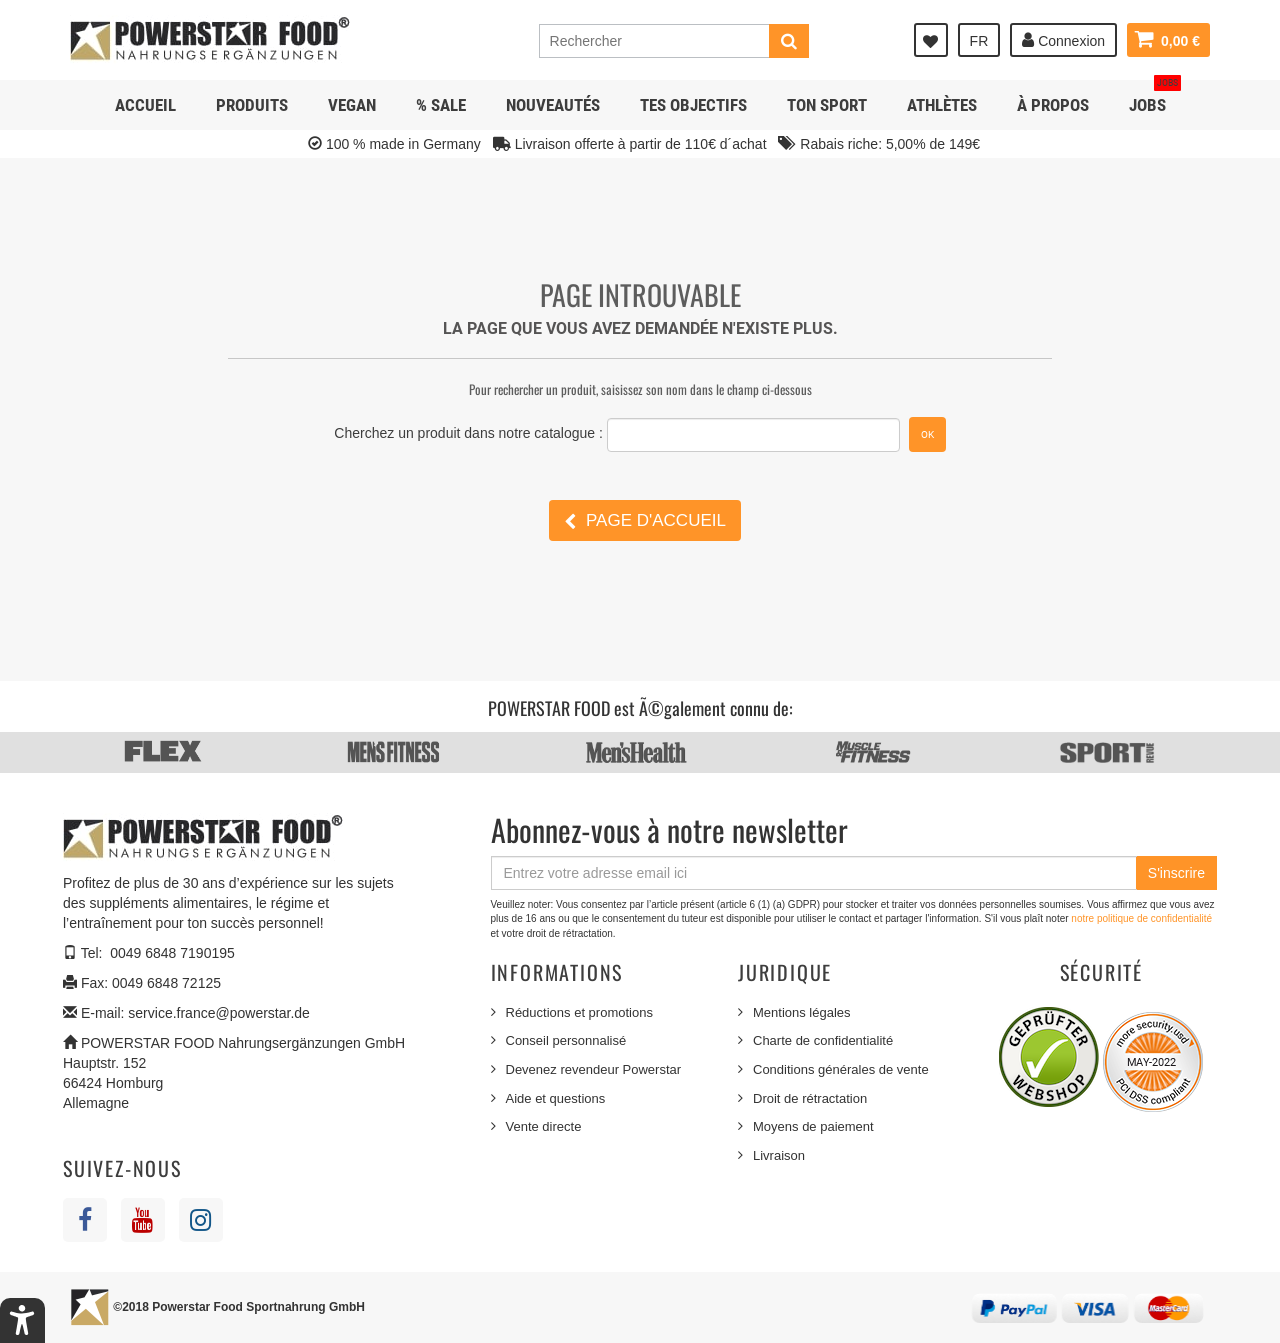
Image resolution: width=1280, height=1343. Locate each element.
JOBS (1155, 97)
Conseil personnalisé (566, 1040)
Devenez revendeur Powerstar (594, 1069)
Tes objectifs (693, 105)
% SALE (441, 105)
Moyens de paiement (813, 1126)
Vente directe (544, 1126)
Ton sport (827, 105)
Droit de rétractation (810, 1098)
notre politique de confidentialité (1141, 918)
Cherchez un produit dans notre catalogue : (468, 433)
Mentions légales (802, 1012)
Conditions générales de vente (841, 1069)
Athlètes (942, 105)
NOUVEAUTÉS (553, 105)
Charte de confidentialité (823, 1040)
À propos (1053, 105)
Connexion (1063, 40)
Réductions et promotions (579, 1012)
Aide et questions (556, 1098)
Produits (252, 105)
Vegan (352, 105)
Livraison (779, 1155)
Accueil (145, 105)
